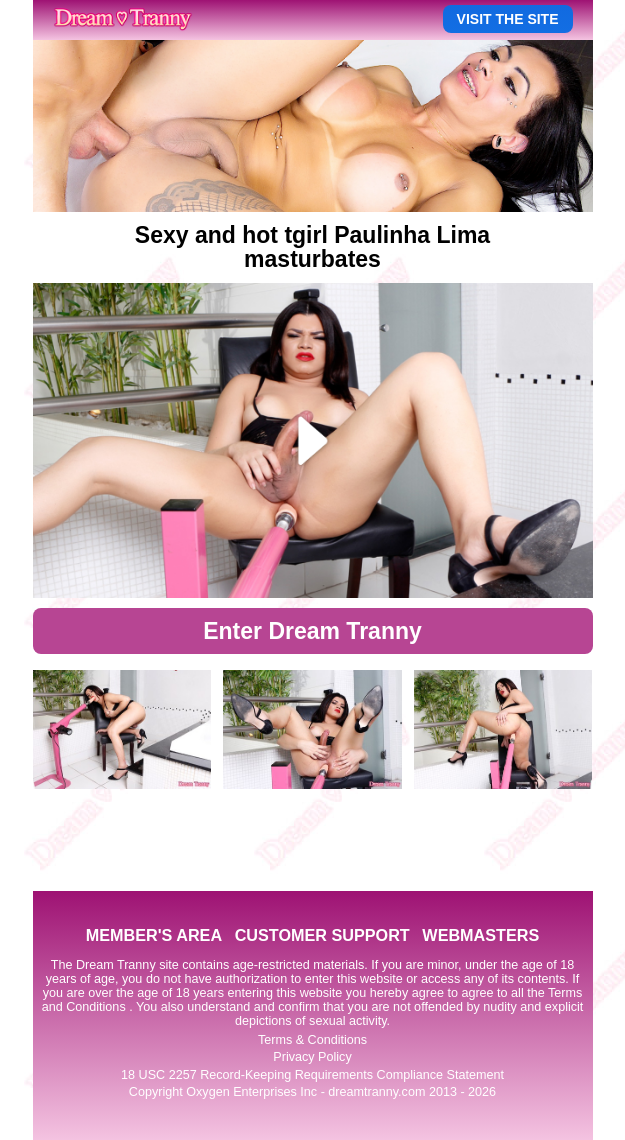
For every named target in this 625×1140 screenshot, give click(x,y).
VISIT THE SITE (508, 19)
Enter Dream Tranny (312, 631)
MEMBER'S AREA (154, 935)
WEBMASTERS (480, 935)
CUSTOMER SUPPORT (322, 935)
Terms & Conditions (312, 1040)
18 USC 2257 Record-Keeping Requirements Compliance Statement (312, 1075)
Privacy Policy (312, 1057)
